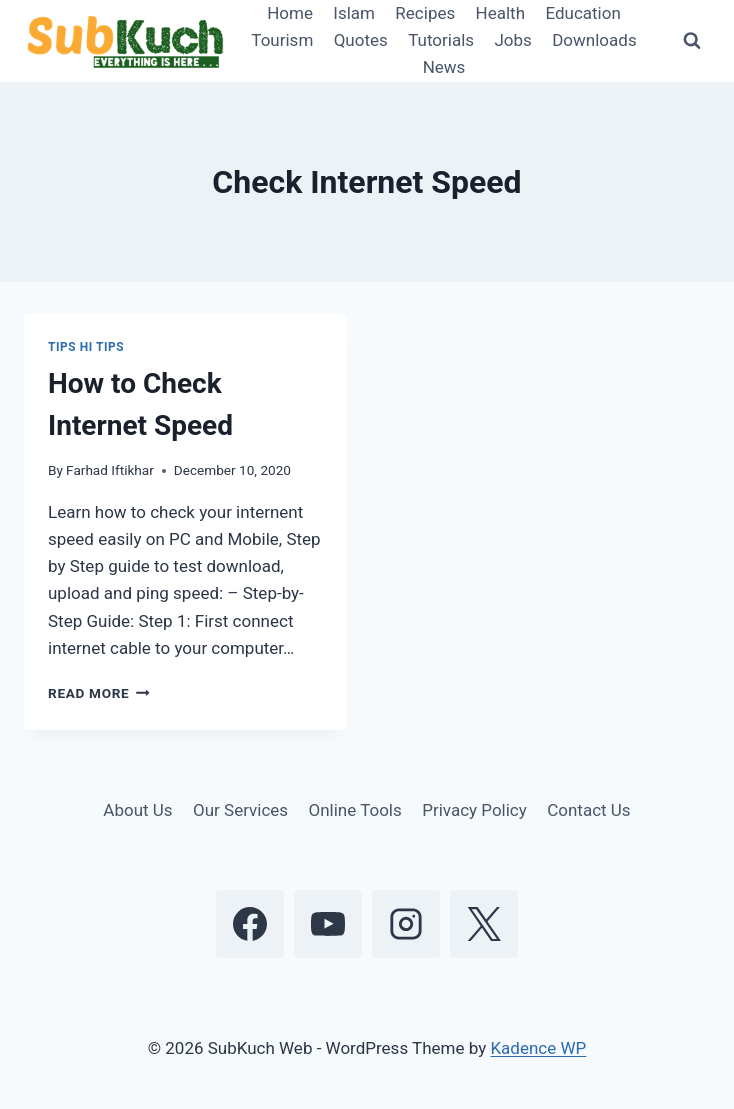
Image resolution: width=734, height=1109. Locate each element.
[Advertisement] (548, 447)
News (444, 67)
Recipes (425, 13)
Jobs (512, 40)
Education (582, 13)
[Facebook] (250, 924)
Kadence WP (538, 1048)
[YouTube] (328, 924)
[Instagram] (406, 924)
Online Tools (355, 810)
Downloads (594, 40)
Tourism (282, 40)
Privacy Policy (474, 810)
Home (290, 13)
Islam (354, 13)
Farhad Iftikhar (110, 470)
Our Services (240, 810)
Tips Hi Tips (86, 347)
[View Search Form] (692, 41)
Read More (99, 693)
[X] (484, 924)
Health (500, 13)
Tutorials (441, 40)
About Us (137, 810)
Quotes (361, 40)
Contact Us (588, 810)
